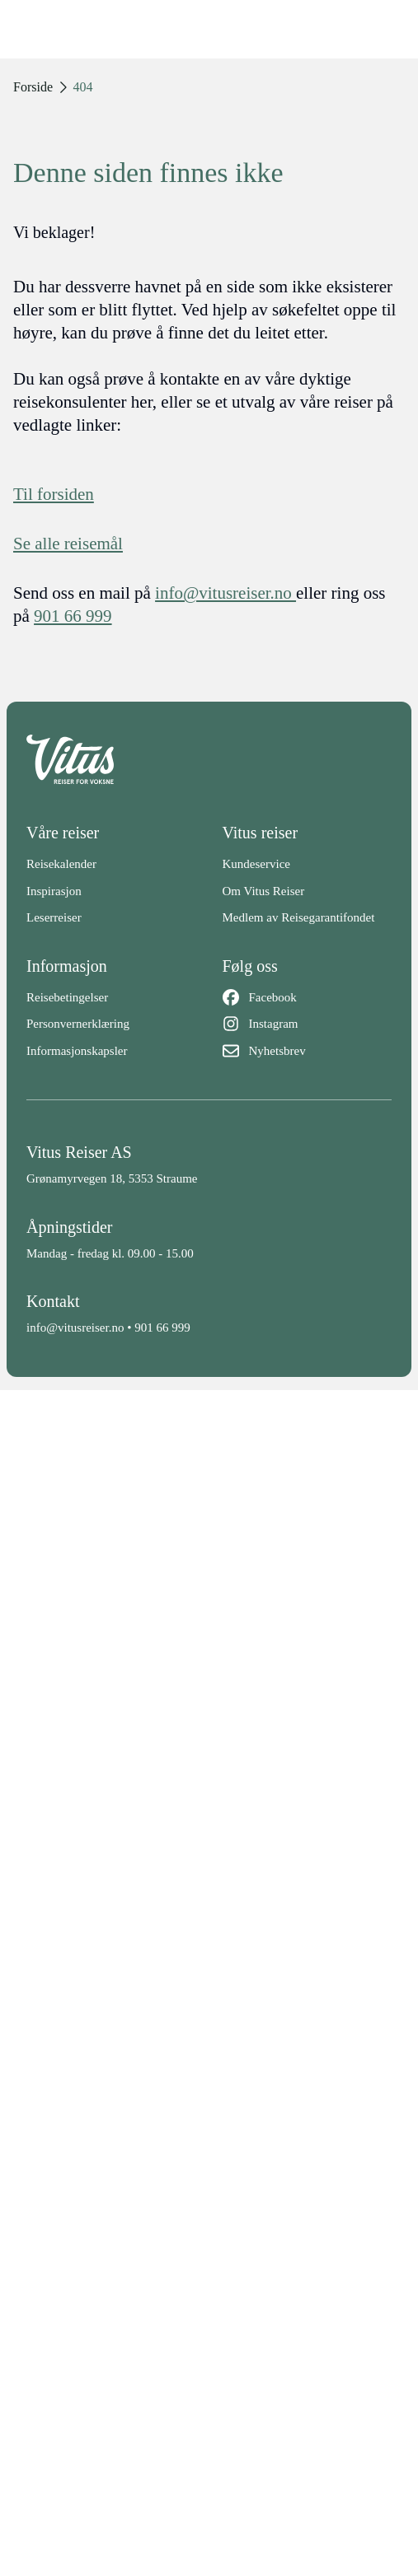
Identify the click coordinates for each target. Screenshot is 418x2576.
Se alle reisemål (68, 543)
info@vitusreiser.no (75, 1327)
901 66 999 (162, 1327)
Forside (33, 87)
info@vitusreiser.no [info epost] (225, 593)
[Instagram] (307, 1024)
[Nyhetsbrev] (307, 1051)
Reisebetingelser (67, 997)
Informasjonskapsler (76, 1050)
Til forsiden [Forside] (53, 494)
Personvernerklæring (77, 1023)
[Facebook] (307, 997)
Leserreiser (54, 917)
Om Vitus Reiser (264, 891)
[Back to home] (209, 759)
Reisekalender (61, 863)
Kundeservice (256, 863)
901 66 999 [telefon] (73, 616)
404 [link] (83, 87)
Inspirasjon (54, 891)
